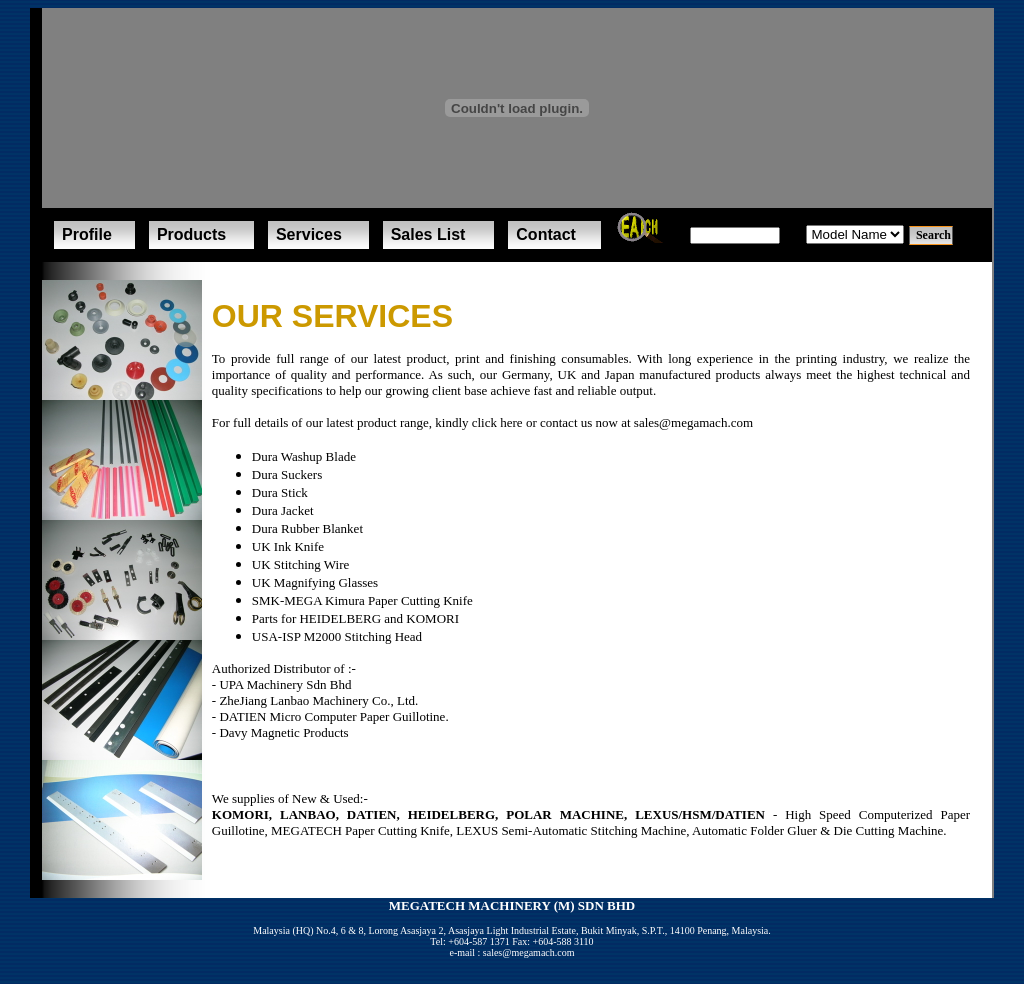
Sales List (428, 234)
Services (309, 234)
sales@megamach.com (693, 422)
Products (191, 234)
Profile (87, 234)
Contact (546, 234)
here (511, 422)
